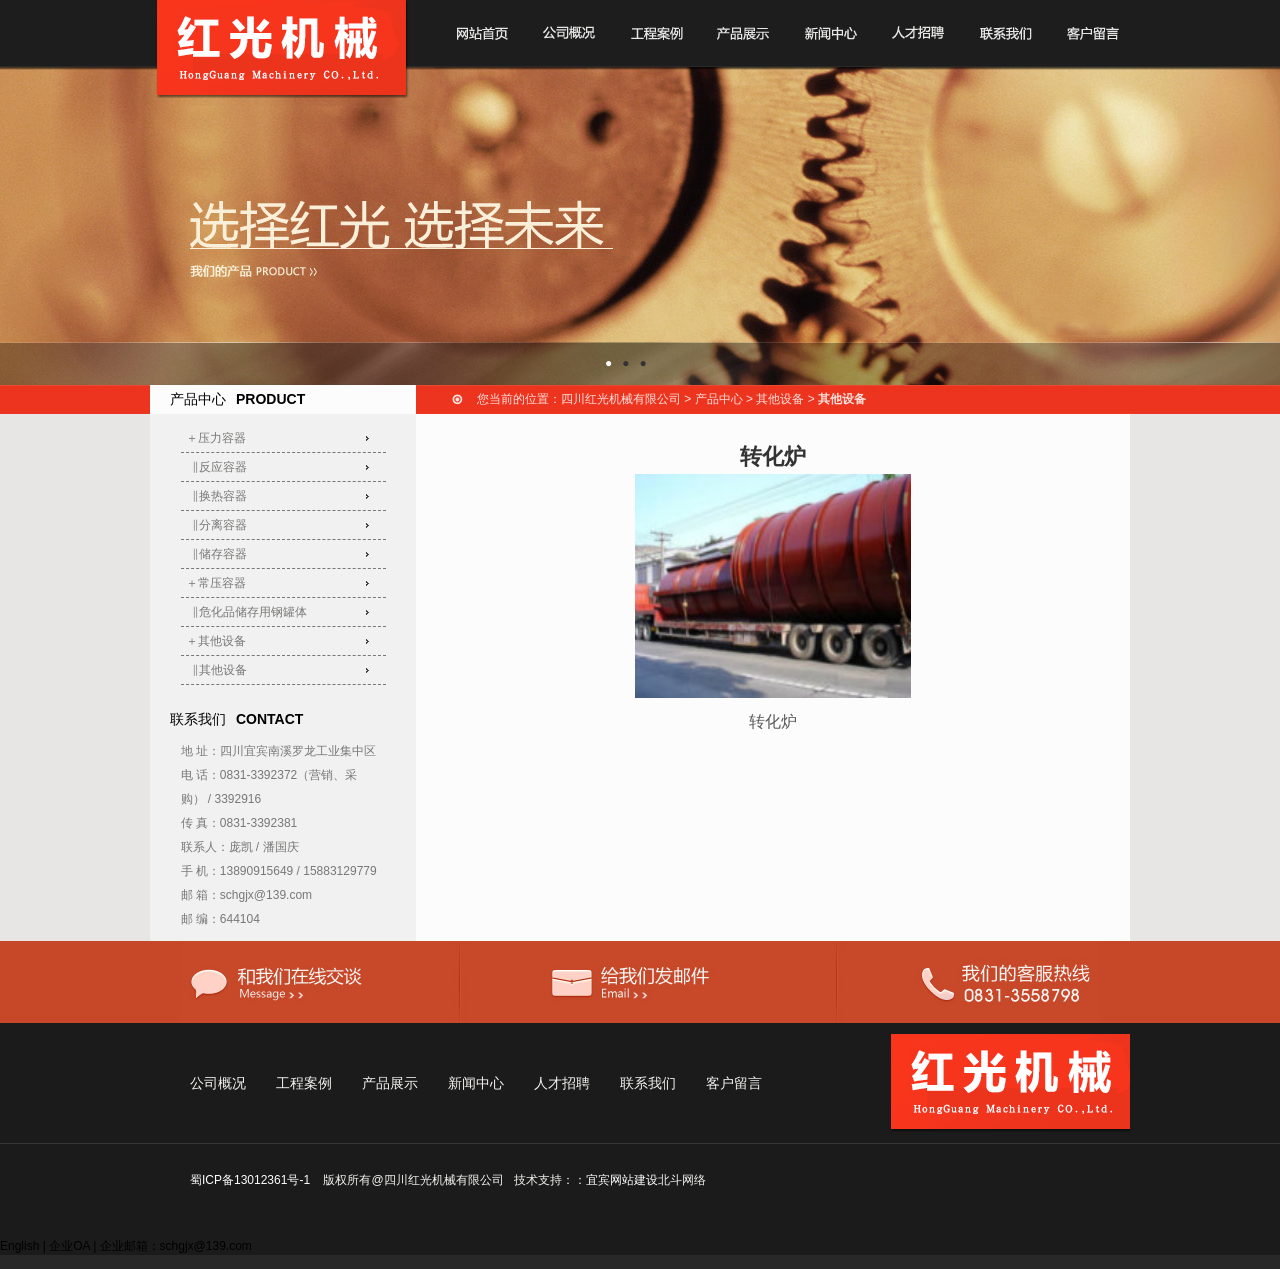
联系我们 (648, 1083)
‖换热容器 (217, 496)
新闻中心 (476, 1083)
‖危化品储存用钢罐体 (247, 612)
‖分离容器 (217, 525)
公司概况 (218, 1083)
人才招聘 (562, 1083)
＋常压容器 (216, 583)
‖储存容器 (217, 554)
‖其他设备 (217, 670)
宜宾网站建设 (622, 1180)
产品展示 (390, 1083)
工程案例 (304, 1083)
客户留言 (734, 1083)
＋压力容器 (216, 438)
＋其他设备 (216, 641)
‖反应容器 (217, 467)
